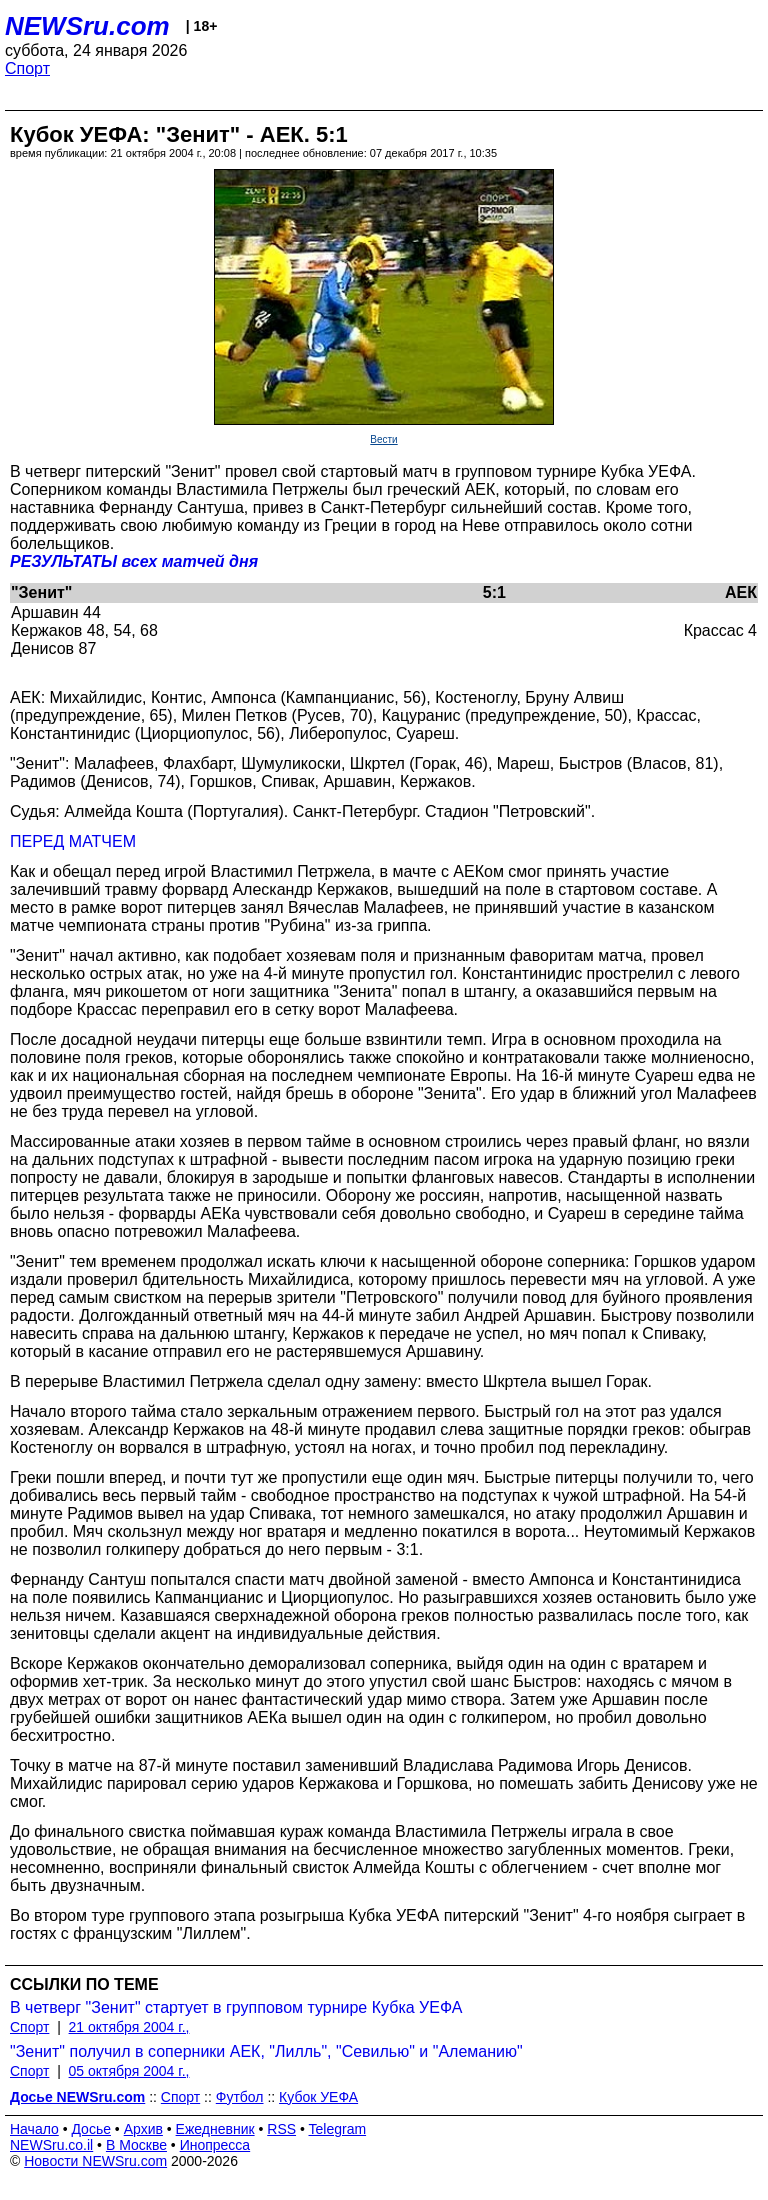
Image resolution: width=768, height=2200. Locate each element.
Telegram (338, 2129)
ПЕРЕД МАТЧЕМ (73, 841)
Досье (91, 2129)
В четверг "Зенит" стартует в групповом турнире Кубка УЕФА (236, 2007)
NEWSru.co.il (51, 2145)
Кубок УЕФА (318, 2097)
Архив (143, 2129)
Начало (34, 2129)
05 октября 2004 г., (129, 2071)
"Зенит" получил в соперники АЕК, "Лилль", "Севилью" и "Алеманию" (266, 2051)
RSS (281, 2129)
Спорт (27, 68)
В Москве (136, 2145)
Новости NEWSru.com (95, 2161)
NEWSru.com (87, 26)
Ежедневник (215, 2129)
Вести (383, 439)
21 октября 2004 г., (129, 2027)
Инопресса (215, 2145)
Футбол (240, 2097)
